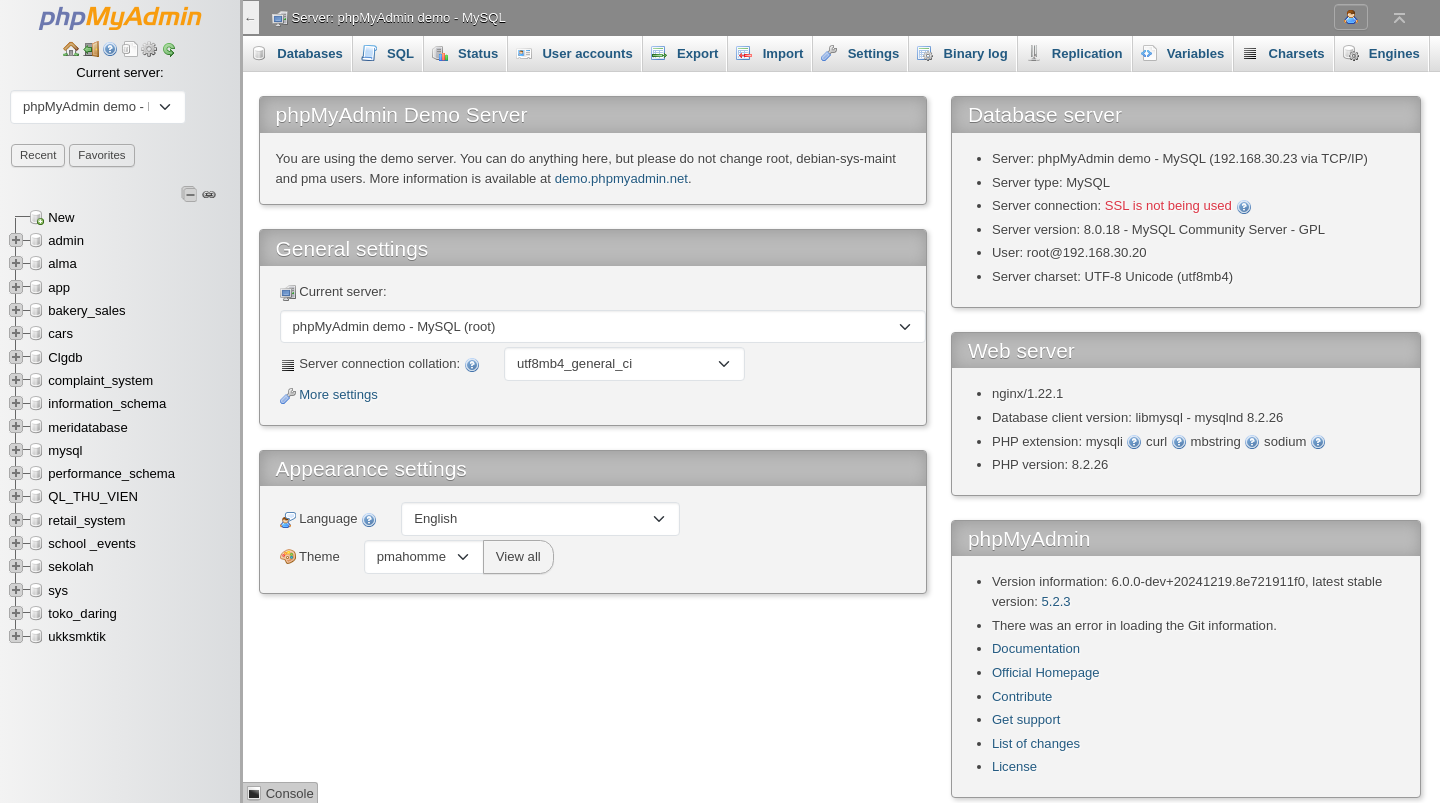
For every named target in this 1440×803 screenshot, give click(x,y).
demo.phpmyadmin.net (621, 178)
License (1014, 766)
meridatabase (87, 427)
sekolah (70, 566)
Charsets (1283, 53)
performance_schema (111, 473)
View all (518, 556)
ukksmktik (77, 636)
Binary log (962, 53)
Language (329, 519)
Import (769, 53)
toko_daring (82, 613)
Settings (860, 53)
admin (66, 240)
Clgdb (65, 357)
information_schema (107, 403)
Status (465, 53)
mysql (65, 450)
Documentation (1036, 648)
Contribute (1022, 696)
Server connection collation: (380, 364)
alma (62, 263)
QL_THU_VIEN (93, 496)
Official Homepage (1046, 672)
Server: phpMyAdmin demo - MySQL (399, 17)
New (61, 217)
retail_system (86, 520)
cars (60, 333)
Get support (1026, 719)
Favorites (101, 155)
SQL (387, 53)
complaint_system (100, 380)
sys (58, 590)
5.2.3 (1055, 601)
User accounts (574, 53)
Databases (297, 53)
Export (685, 53)
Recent (38, 155)
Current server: (119, 72)
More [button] (1370, 53)
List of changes (1036, 743)
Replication (1074, 53)
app (59, 287)
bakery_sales (86, 310)
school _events (91, 543)
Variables (1183, 53)
